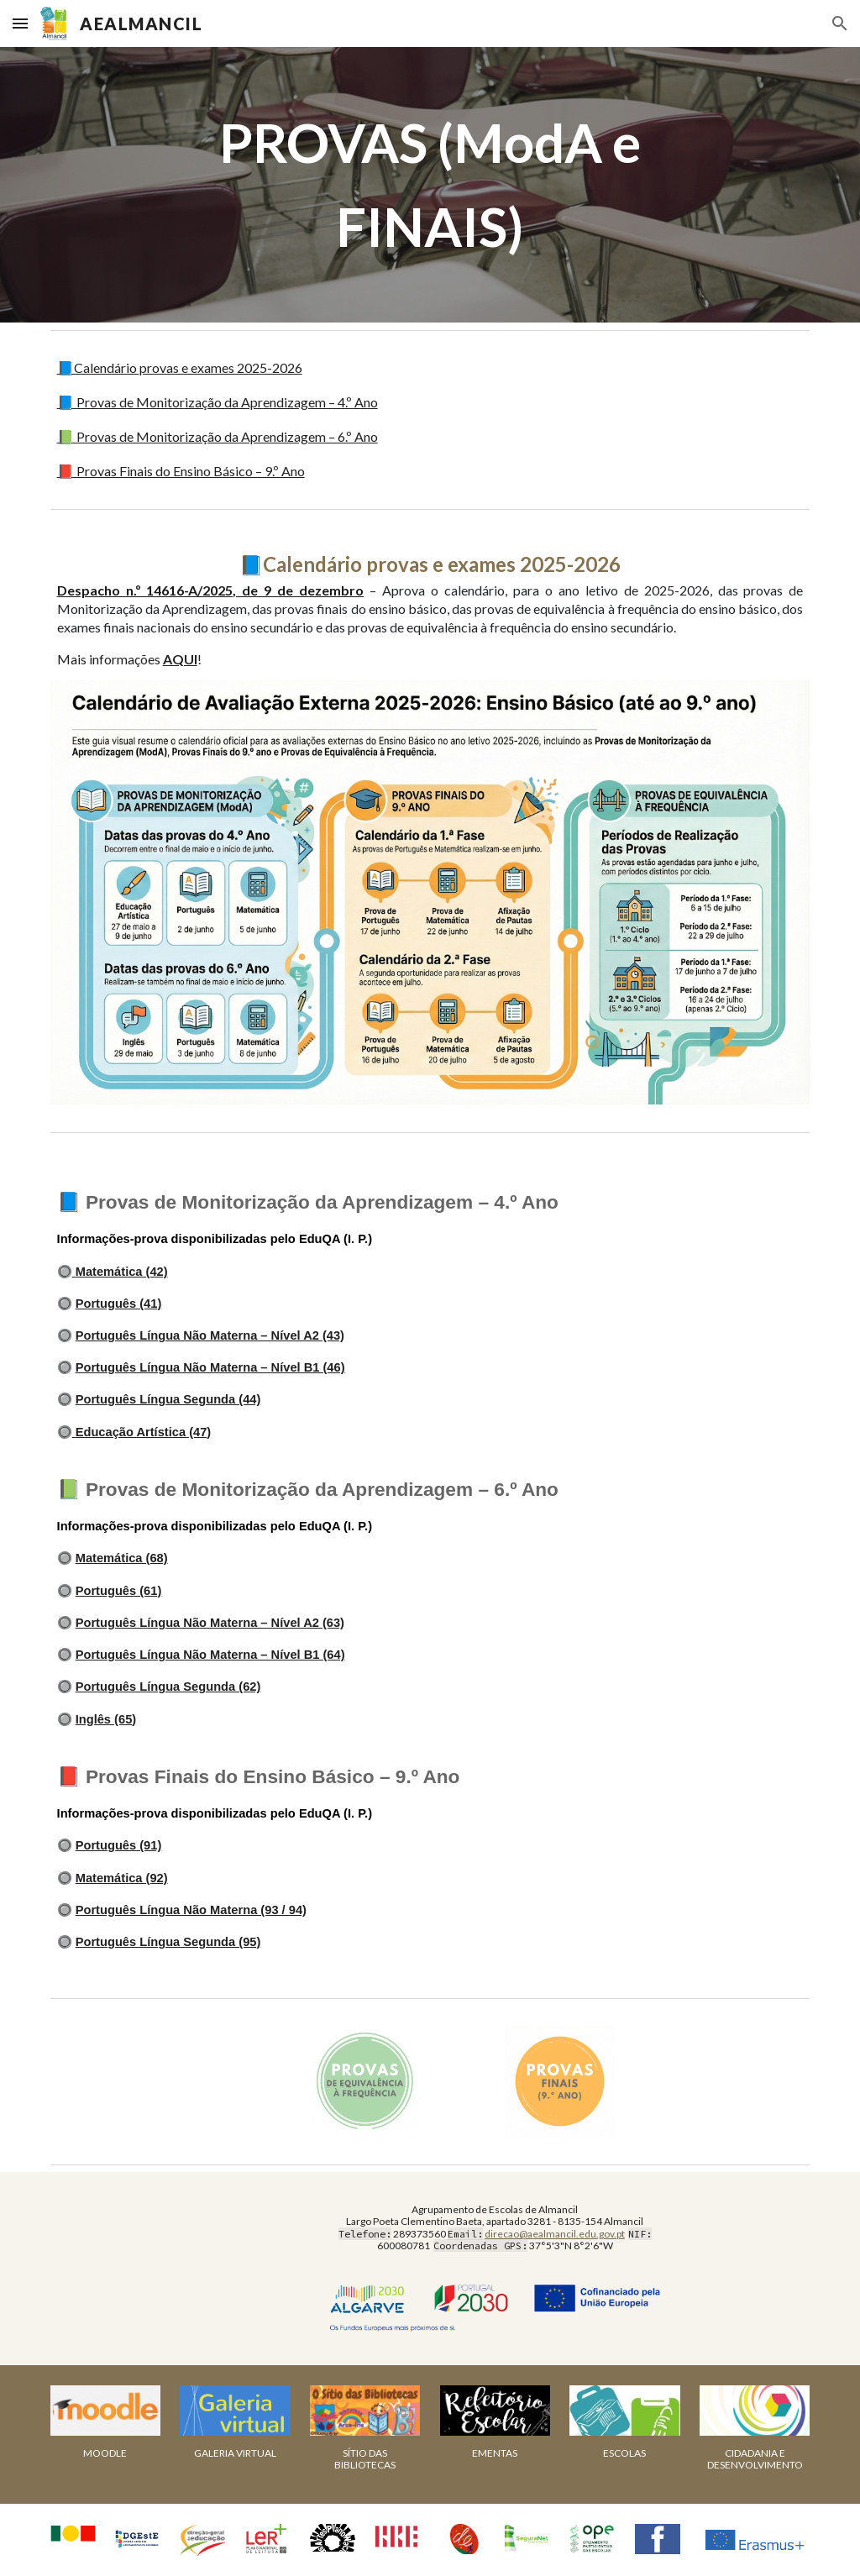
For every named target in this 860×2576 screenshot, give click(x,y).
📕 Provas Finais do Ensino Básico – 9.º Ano (181, 471)
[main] (429, 184)
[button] (20, 23)
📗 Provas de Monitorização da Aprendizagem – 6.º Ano (217, 436)
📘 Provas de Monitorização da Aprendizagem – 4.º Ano (217, 402)
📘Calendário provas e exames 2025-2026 (179, 367)
